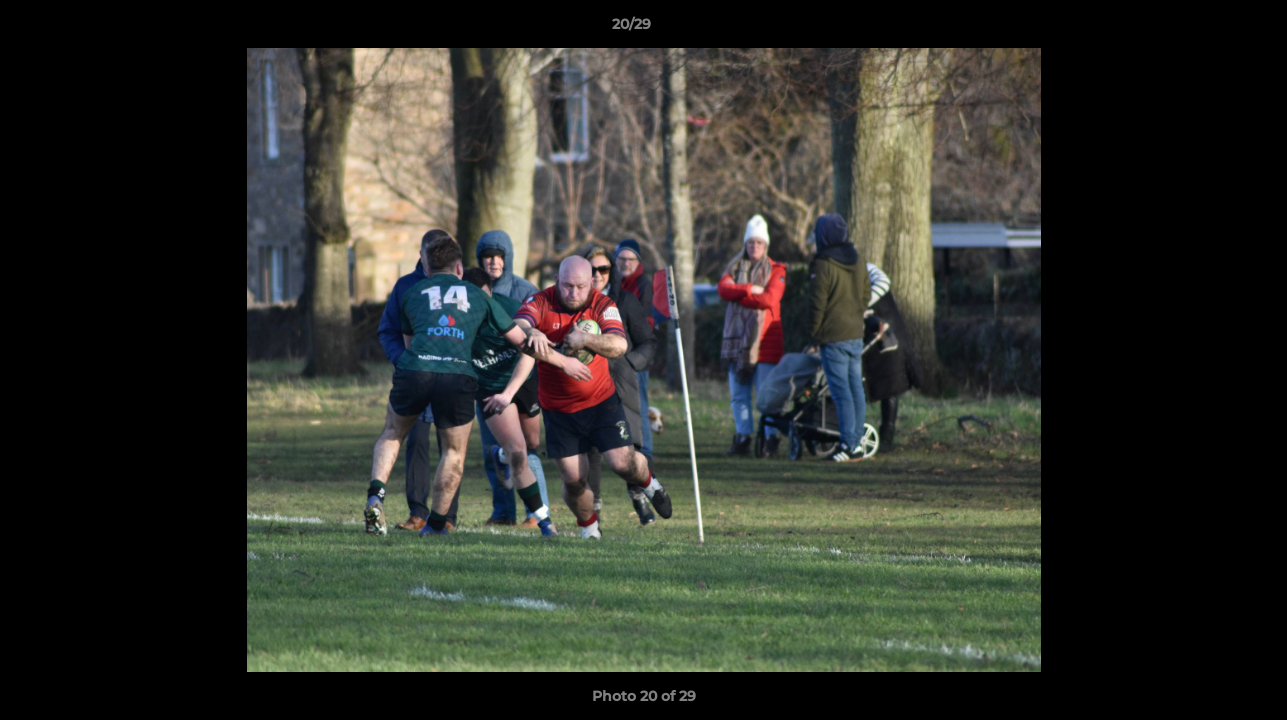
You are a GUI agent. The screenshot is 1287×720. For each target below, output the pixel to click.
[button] (1203, 29)
